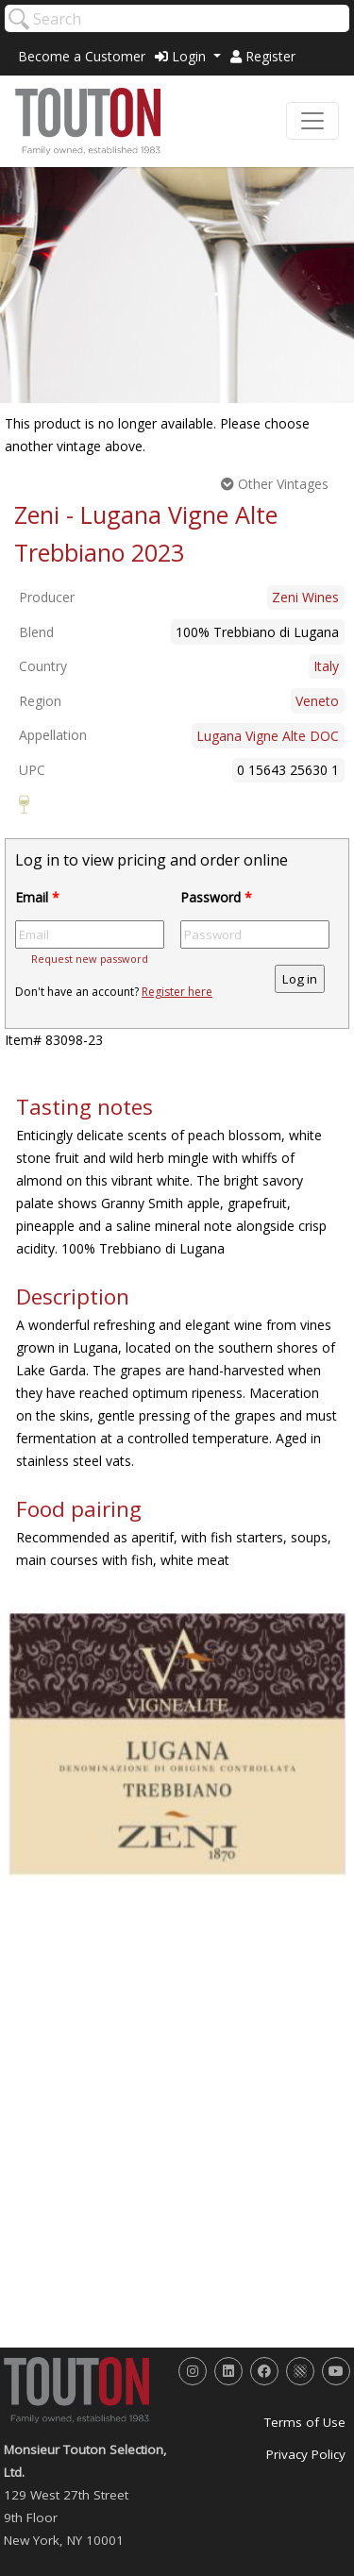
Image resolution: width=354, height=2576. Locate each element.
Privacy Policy (306, 2454)
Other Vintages (275, 484)
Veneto (317, 701)
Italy (326, 666)
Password (216, 897)
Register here (177, 992)
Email (37, 897)
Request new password (89, 958)
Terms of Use (305, 2422)
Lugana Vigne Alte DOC (267, 736)
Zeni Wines (305, 597)
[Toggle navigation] (312, 121)
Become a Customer (81, 56)
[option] (177, 1743)
